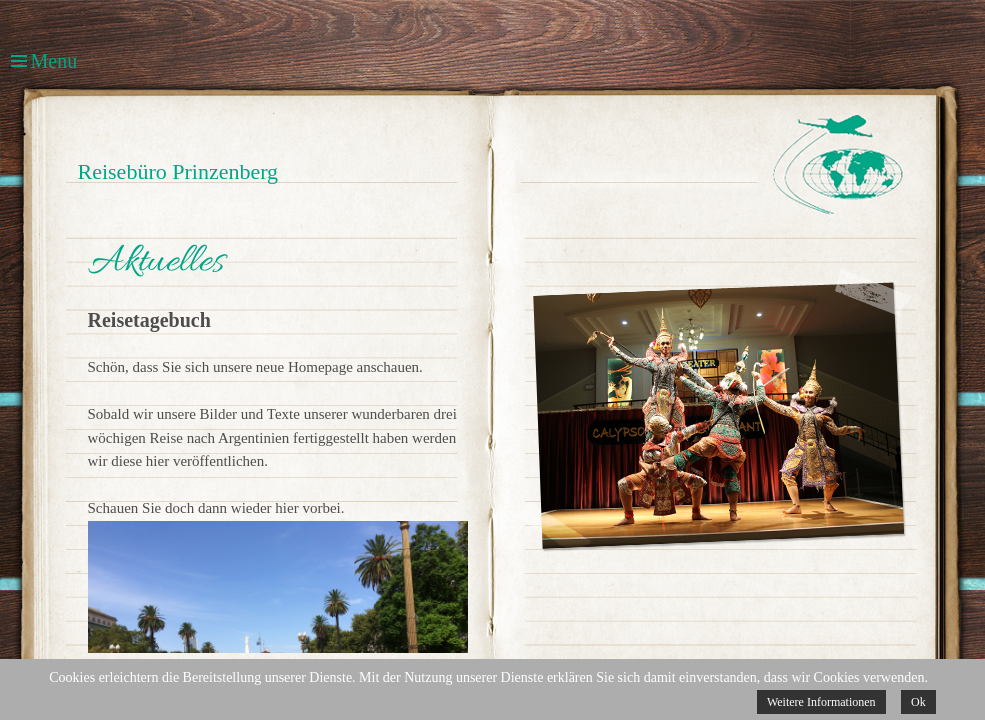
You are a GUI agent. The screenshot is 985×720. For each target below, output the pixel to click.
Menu (43, 61)
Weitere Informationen (821, 702)
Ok (918, 702)
